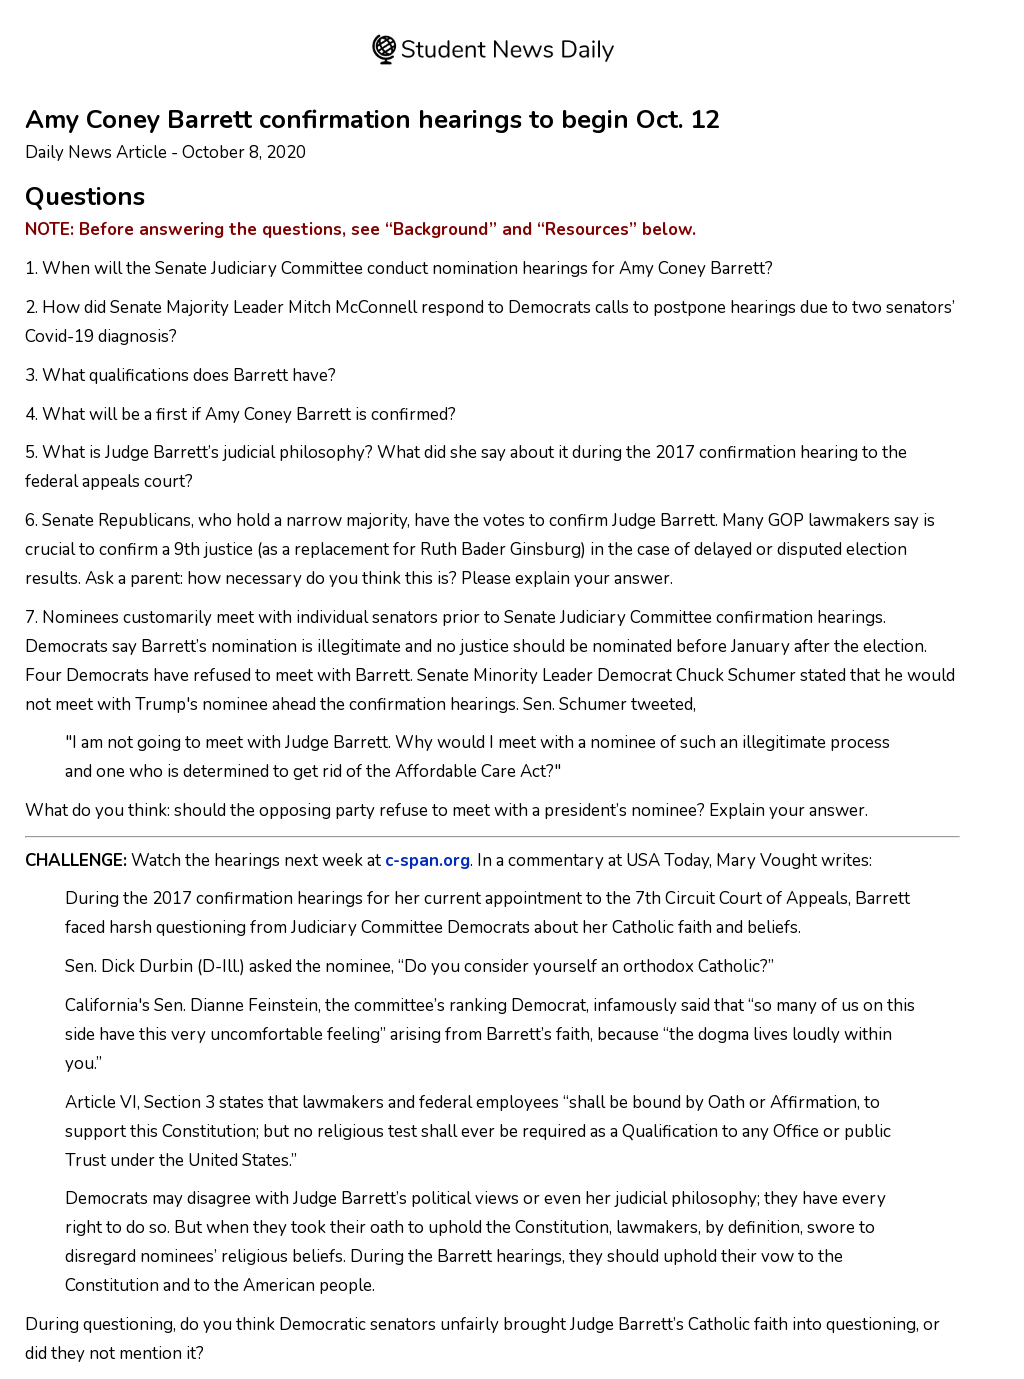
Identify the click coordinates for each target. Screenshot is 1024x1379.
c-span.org (427, 860)
